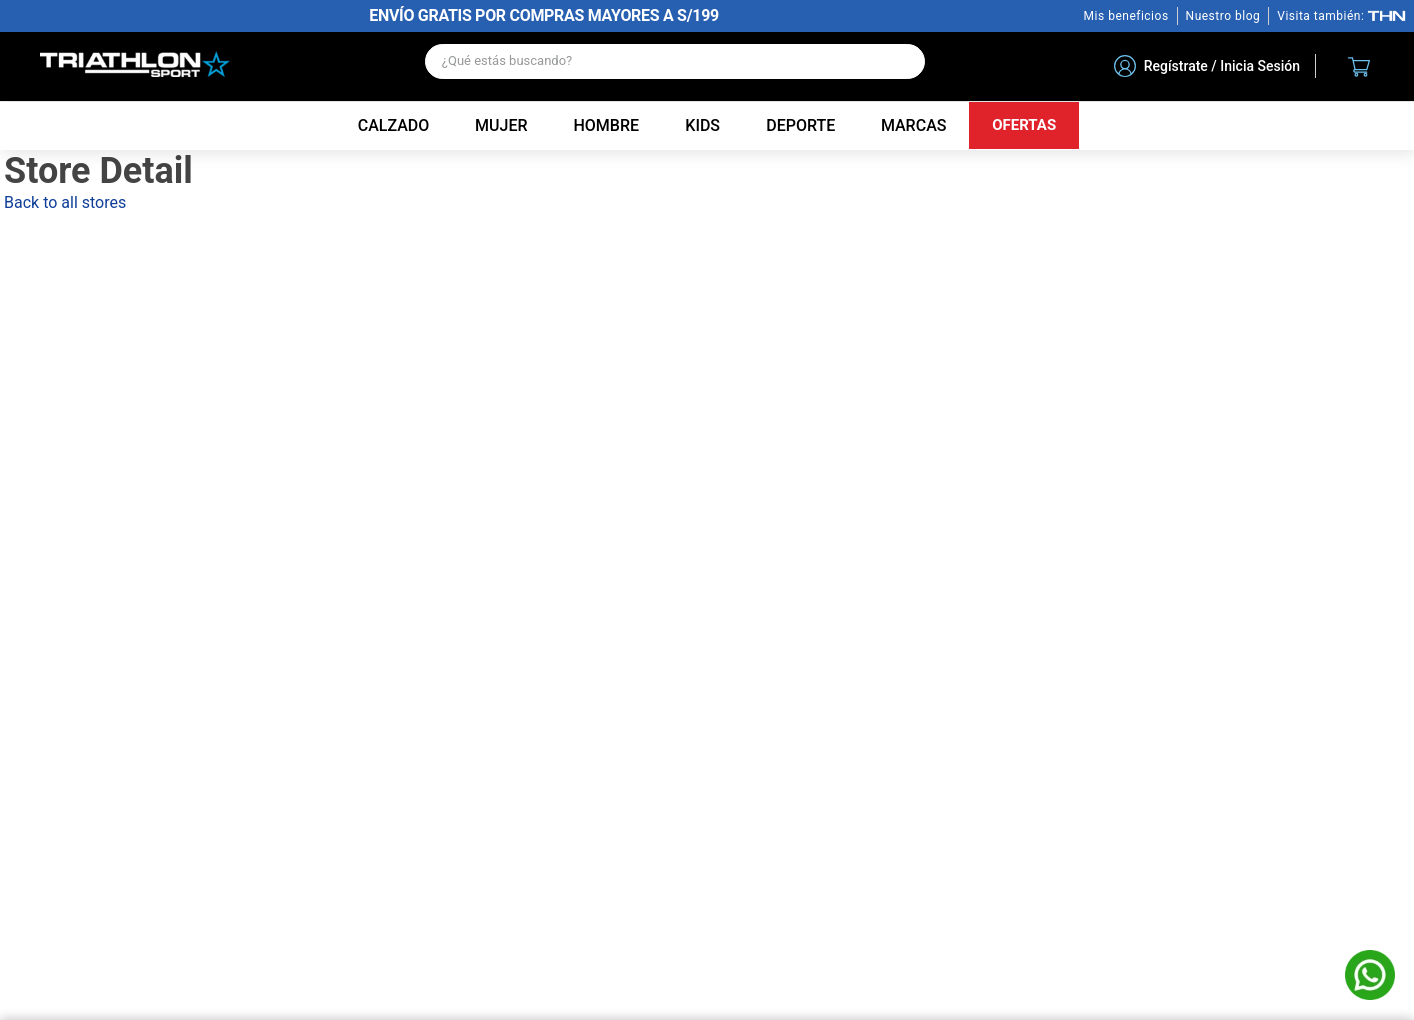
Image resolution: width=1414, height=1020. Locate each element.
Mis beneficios (1126, 16)
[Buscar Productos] (900, 61)
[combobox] (675, 66)
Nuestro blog (1223, 16)
